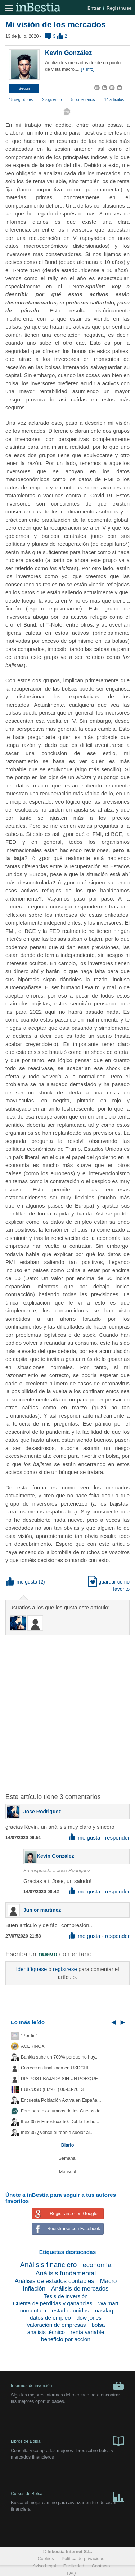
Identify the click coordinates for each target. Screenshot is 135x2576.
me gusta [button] (22, 1582)
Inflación (34, 2288)
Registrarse (119, 8)
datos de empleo (50, 2318)
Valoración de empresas (56, 2325)
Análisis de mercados (80, 2288)
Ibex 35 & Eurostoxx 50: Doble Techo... (60, 2121)
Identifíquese (31, 1969)
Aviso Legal (44, 2565)
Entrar (94, 8)
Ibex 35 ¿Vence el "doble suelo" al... (57, 2132)
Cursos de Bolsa (67, 2495)
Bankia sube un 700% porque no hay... (60, 2057)
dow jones (89, 2318)
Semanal (68, 2158)
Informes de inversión (67, 2385)
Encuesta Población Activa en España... (61, 2100)
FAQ (71, 2573)
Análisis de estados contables (54, 2281)
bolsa (98, 2325)
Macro (108, 2281)
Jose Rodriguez (42, 1811)
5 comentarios (83, 99)
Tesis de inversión (65, 2296)
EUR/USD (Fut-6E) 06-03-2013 (52, 2089)
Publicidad (73, 2565)
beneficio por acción (65, 2339)
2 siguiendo (52, 99)
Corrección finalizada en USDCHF (55, 2067)
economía (97, 2265)
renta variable (87, 2332)
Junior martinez (42, 1910)
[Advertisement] (67, 1709)
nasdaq (104, 2310)
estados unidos (70, 2310)
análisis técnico (46, 2332)
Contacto (101, 2565)
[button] (24, 88)
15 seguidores (21, 99)
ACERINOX (33, 2046)
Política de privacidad (83, 2558)
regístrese (65, 1969)
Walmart (108, 2303)
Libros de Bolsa (67, 2440)
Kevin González (68, 52)
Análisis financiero (48, 2265)
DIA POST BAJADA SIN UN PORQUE (59, 2078)
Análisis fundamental (66, 2273)
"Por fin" (29, 2035)
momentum (32, 2310)
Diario (67, 2145)
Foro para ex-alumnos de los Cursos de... (62, 2111)
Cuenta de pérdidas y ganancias (53, 2303)
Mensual (67, 2171)
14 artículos (114, 99)
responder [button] (117, 1838)
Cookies (45, 2558)
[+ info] (87, 69)
